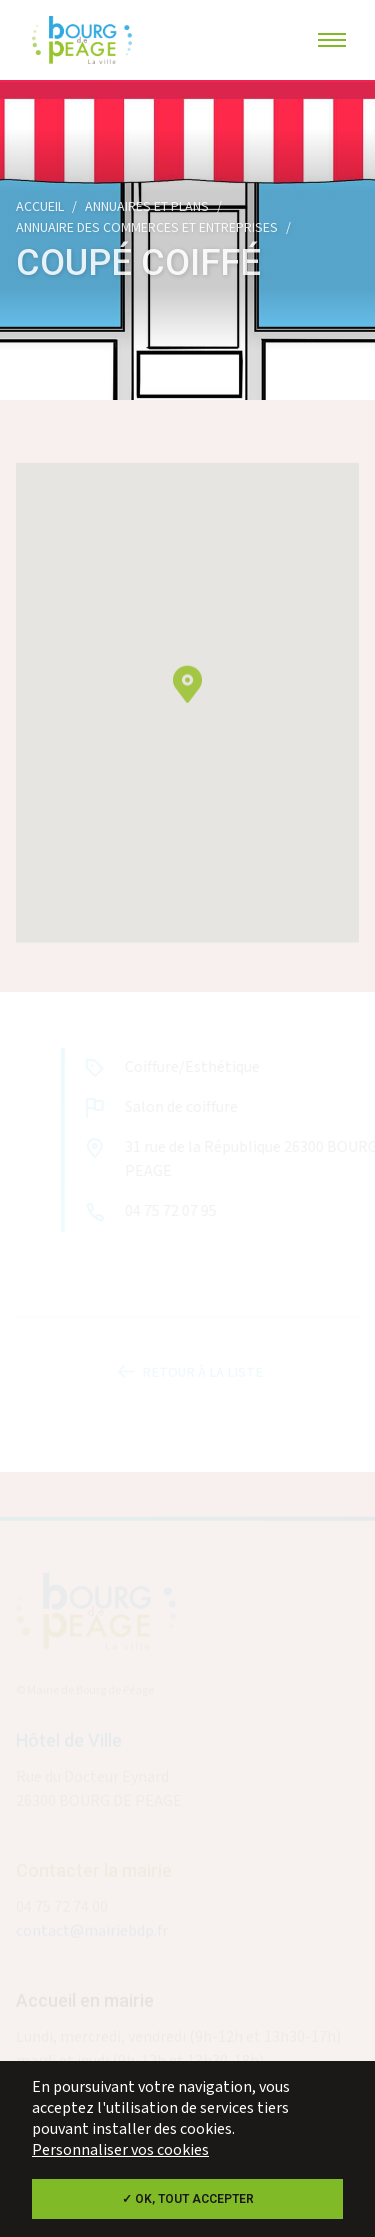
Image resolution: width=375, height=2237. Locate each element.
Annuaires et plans (147, 207)
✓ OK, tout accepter (188, 2199)
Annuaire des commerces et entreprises (147, 228)
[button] (187, 691)
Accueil (40, 207)
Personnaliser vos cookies (120, 2150)
